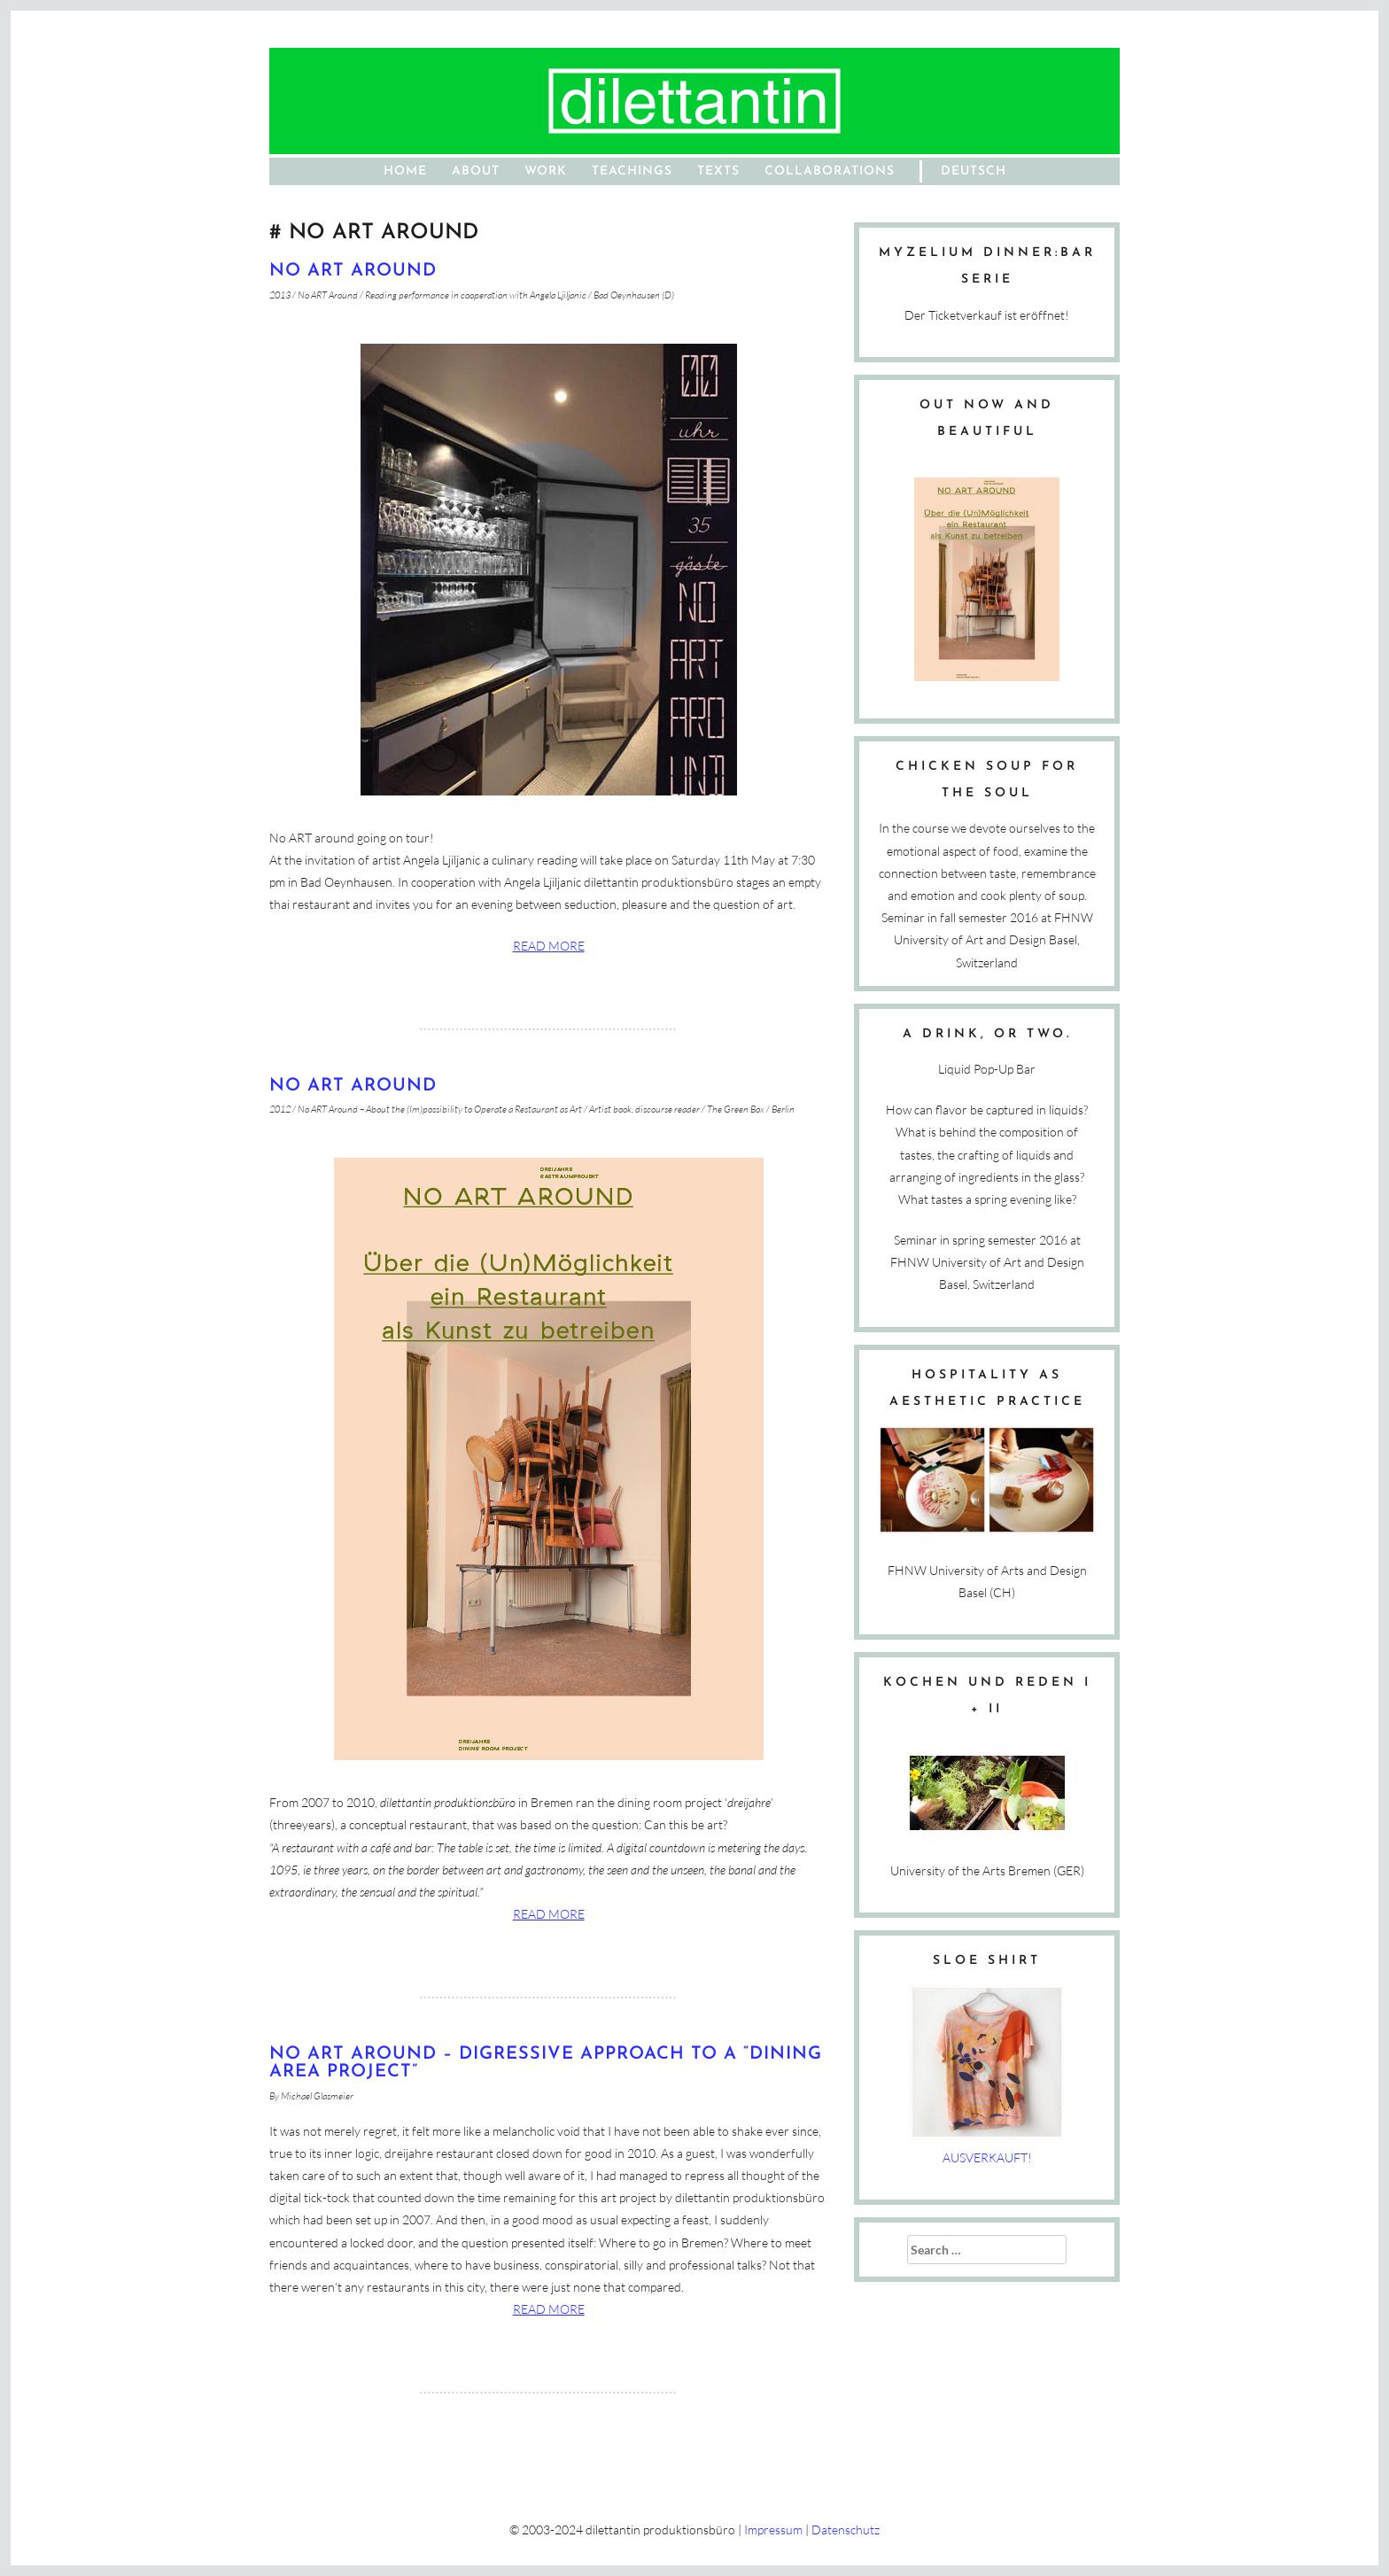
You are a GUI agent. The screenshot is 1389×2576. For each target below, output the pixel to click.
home (405, 171)
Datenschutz (845, 2529)
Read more (549, 945)
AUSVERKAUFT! (987, 2157)
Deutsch (973, 171)
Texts (718, 171)
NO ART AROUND (353, 1086)
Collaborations (829, 171)
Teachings (632, 171)
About (476, 171)
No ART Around (353, 271)
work (545, 171)
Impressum (773, 2529)
